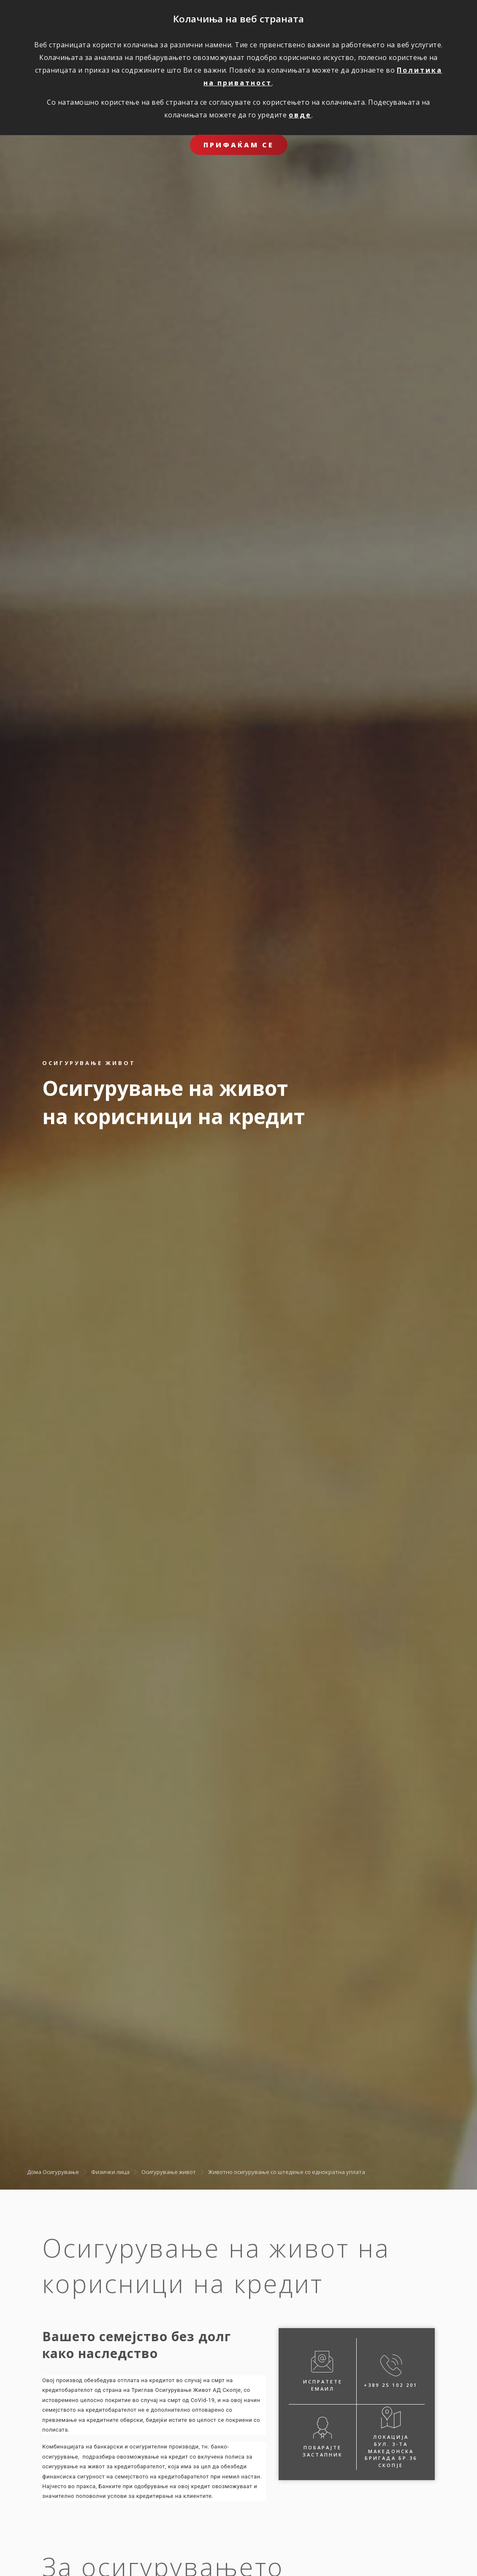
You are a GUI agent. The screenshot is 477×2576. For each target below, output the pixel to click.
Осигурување (61, 2172)
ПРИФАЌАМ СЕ (238, 144)
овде (300, 115)
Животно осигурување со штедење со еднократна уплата (286, 2172)
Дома (34, 2172)
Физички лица (110, 2172)
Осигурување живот (168, 2172)
